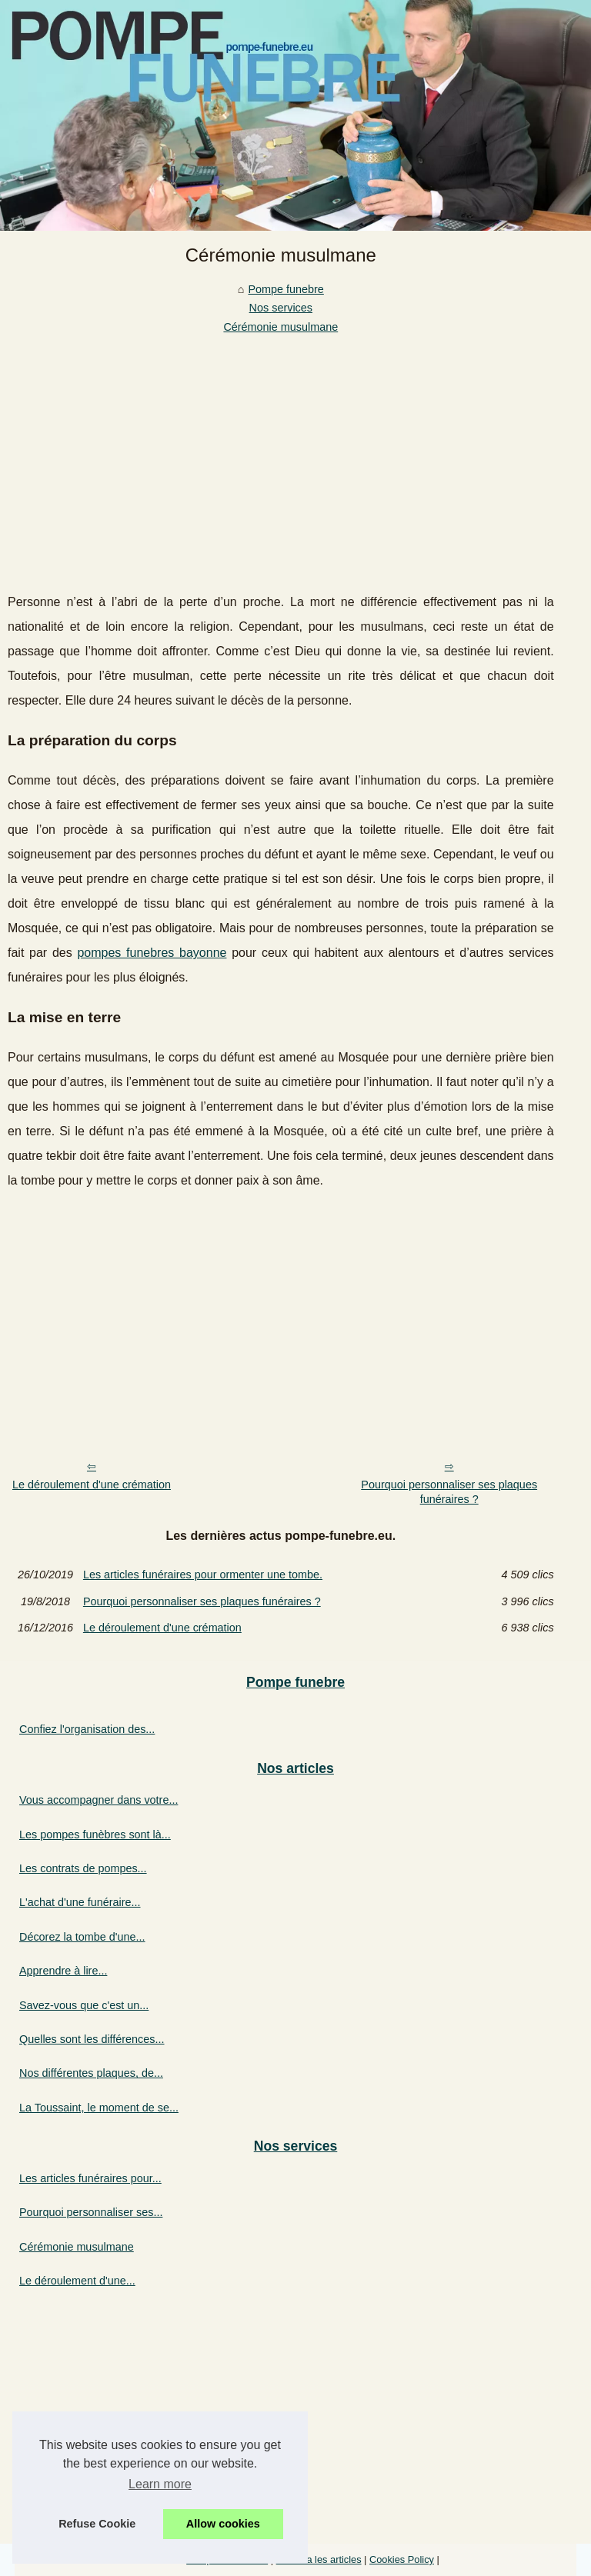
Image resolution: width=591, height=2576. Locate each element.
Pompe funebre (285, 289)
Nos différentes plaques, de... (91, 2073)
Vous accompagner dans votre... (98, 1800)
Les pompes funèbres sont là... (95, 1834)
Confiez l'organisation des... (87, 1729)
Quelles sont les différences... (92, 2039)
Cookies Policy (401, 2559)
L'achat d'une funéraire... (80, 1902)
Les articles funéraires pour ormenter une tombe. (202, 1574)
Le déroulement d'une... (77, 2280)
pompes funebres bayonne (151, 952)
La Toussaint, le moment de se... (99, 2107)
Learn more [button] (160, 2484)
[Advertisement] (281, 451)
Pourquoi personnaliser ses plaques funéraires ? (449, 1491)
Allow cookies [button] (223, 2524)
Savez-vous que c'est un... (84, 2005)
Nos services (280, 308)
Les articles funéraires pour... (90, 2178)
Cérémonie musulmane (280, 327)
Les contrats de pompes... (83, 1868)
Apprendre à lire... (63, 1970)
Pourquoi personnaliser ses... (90, 2212)
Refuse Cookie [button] (96, 2524)
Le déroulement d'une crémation (91, 1484)
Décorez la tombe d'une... (82, 1937)
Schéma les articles (319, 2559)
